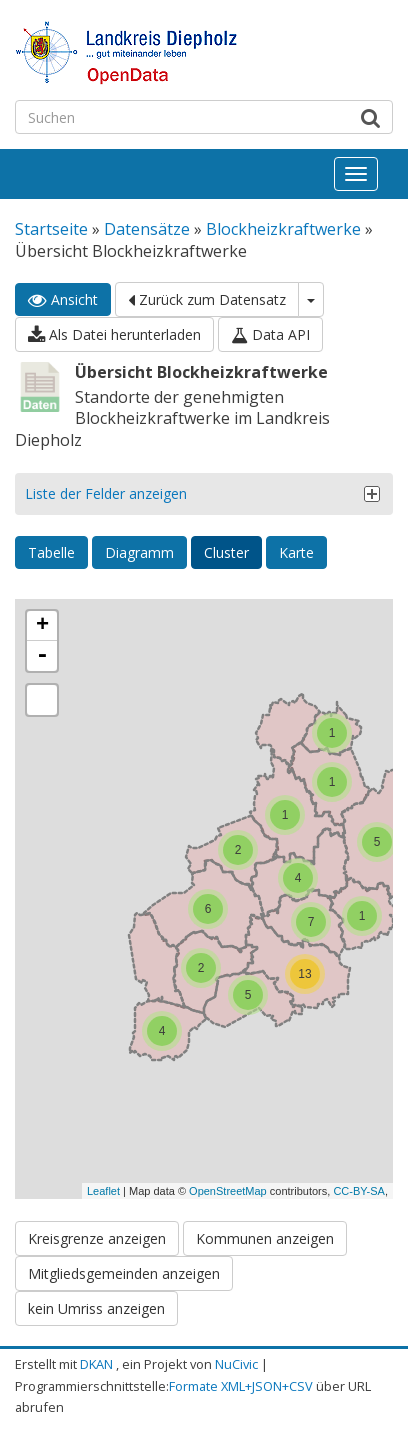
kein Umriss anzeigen (96, 1308)
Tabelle (51, 552)
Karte (296, 552)
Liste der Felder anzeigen (106, 493)
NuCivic (236, 1364)
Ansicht (63, 299)
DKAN (96, 1364)
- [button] (42, 656)
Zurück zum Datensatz (207, 299)
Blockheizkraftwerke (283, 229)
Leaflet (103, 1191)
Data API (270, 334)
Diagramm (139, 552)
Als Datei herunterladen (114, 334)
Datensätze (147, 229)
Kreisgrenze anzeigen (97, 1238)
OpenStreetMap (228, 1191)
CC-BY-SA (359, 1191)
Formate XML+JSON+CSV (241, 1386)
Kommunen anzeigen (265, 1238)
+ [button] (42, 626)
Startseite (51, 229)
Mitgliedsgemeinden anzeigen (124, 1273)
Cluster (226, 552)
